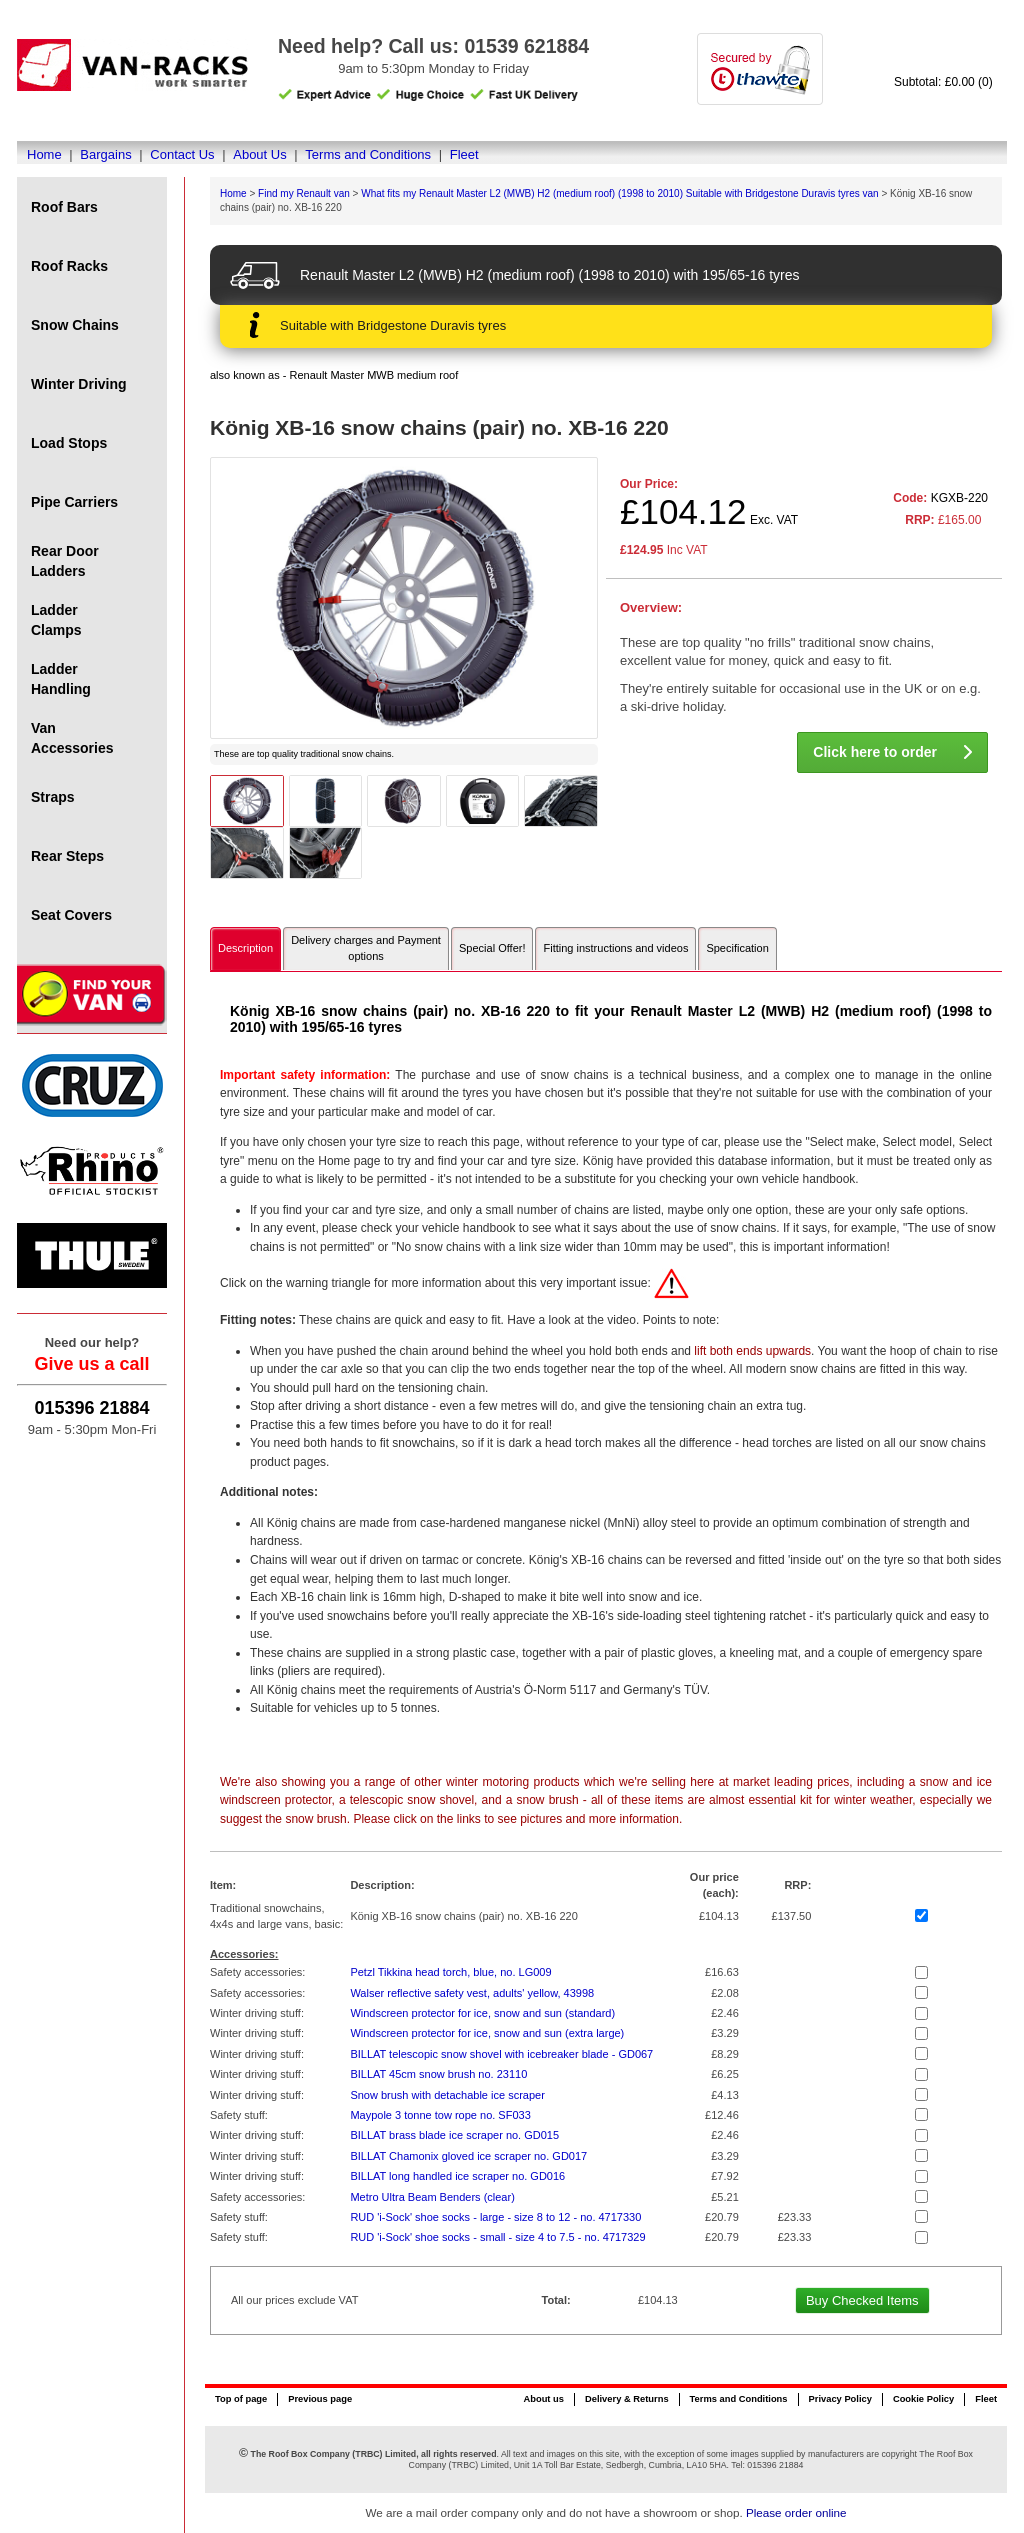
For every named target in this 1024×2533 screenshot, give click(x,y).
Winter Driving (79, 384)
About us (543, 2399)
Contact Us (182, 154)
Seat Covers (71, 915)
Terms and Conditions (368, 154)
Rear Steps (67, 856)
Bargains (105, 154)
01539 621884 (526, 46)
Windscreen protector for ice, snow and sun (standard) (482, 2013)
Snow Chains (75, 325)
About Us (259, 154)
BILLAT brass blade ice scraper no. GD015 (454, 2135)
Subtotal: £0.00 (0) (943, 82)
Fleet (464, 154)
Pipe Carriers (74, 502)
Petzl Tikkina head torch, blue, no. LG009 (450, 1972)
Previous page (320, 2399)
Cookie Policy (923, 2399)
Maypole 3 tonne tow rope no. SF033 (440, 2115)
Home (44, 154)
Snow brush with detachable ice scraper (447, 2095)
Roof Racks (69, 266)
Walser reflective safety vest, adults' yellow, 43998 (472, 1993)
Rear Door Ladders (65, 561)
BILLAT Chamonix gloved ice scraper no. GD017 (468, 2156)
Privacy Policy (840, 2399)
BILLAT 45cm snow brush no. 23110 (438, 2074)
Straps (53, 797)
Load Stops (69, 443)
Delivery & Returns (627, 2399)
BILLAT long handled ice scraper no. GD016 (457, 2176)
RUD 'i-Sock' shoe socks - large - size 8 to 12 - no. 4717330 (495, 2217)
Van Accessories (72, 738)
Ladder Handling (61, 679)
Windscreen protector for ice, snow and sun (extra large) (487, 2033)
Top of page (241, 2399)
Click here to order (892, 752)
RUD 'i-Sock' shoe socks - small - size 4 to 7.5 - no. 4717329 (497, 2237)
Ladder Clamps (56, 620)
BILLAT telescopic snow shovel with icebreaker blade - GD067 (501, 2054)
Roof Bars (64, 207)
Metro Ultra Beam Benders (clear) (432, 2197)
